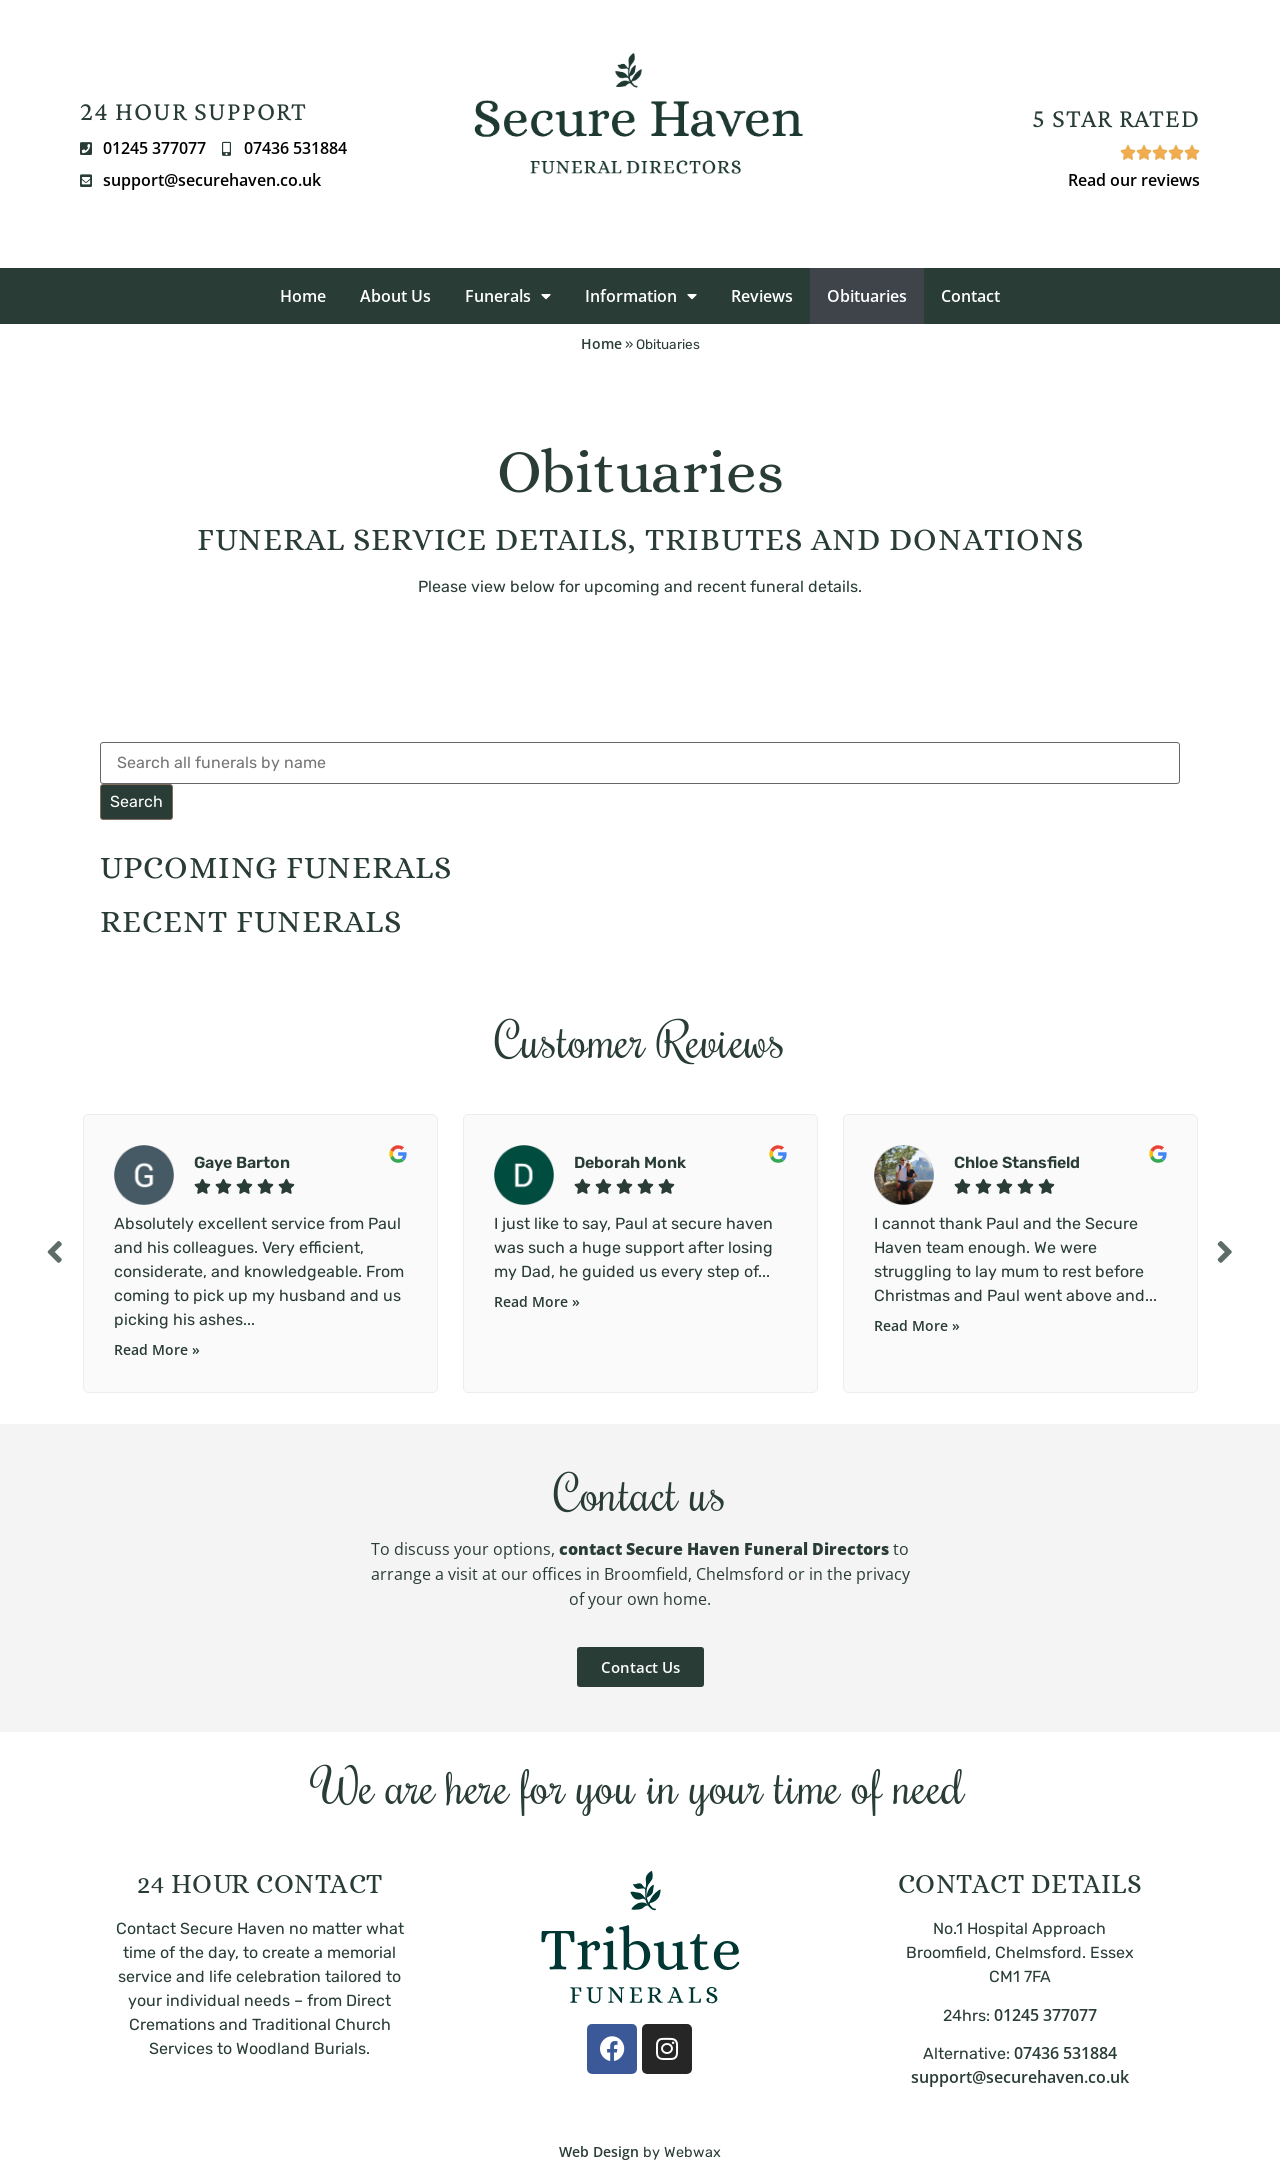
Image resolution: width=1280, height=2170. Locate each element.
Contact (970, 296)
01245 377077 (1045, 2015)
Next (1225, 1251)
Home (303, 296)
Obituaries (867, 296)
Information (641, 296)
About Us (395, 296)
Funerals (508, 296)
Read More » (157, 1349)
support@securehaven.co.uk (1020, 2077)
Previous (55, 1251)
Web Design (599, 2151)
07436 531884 (1065, 2053)
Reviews (762, 296)
